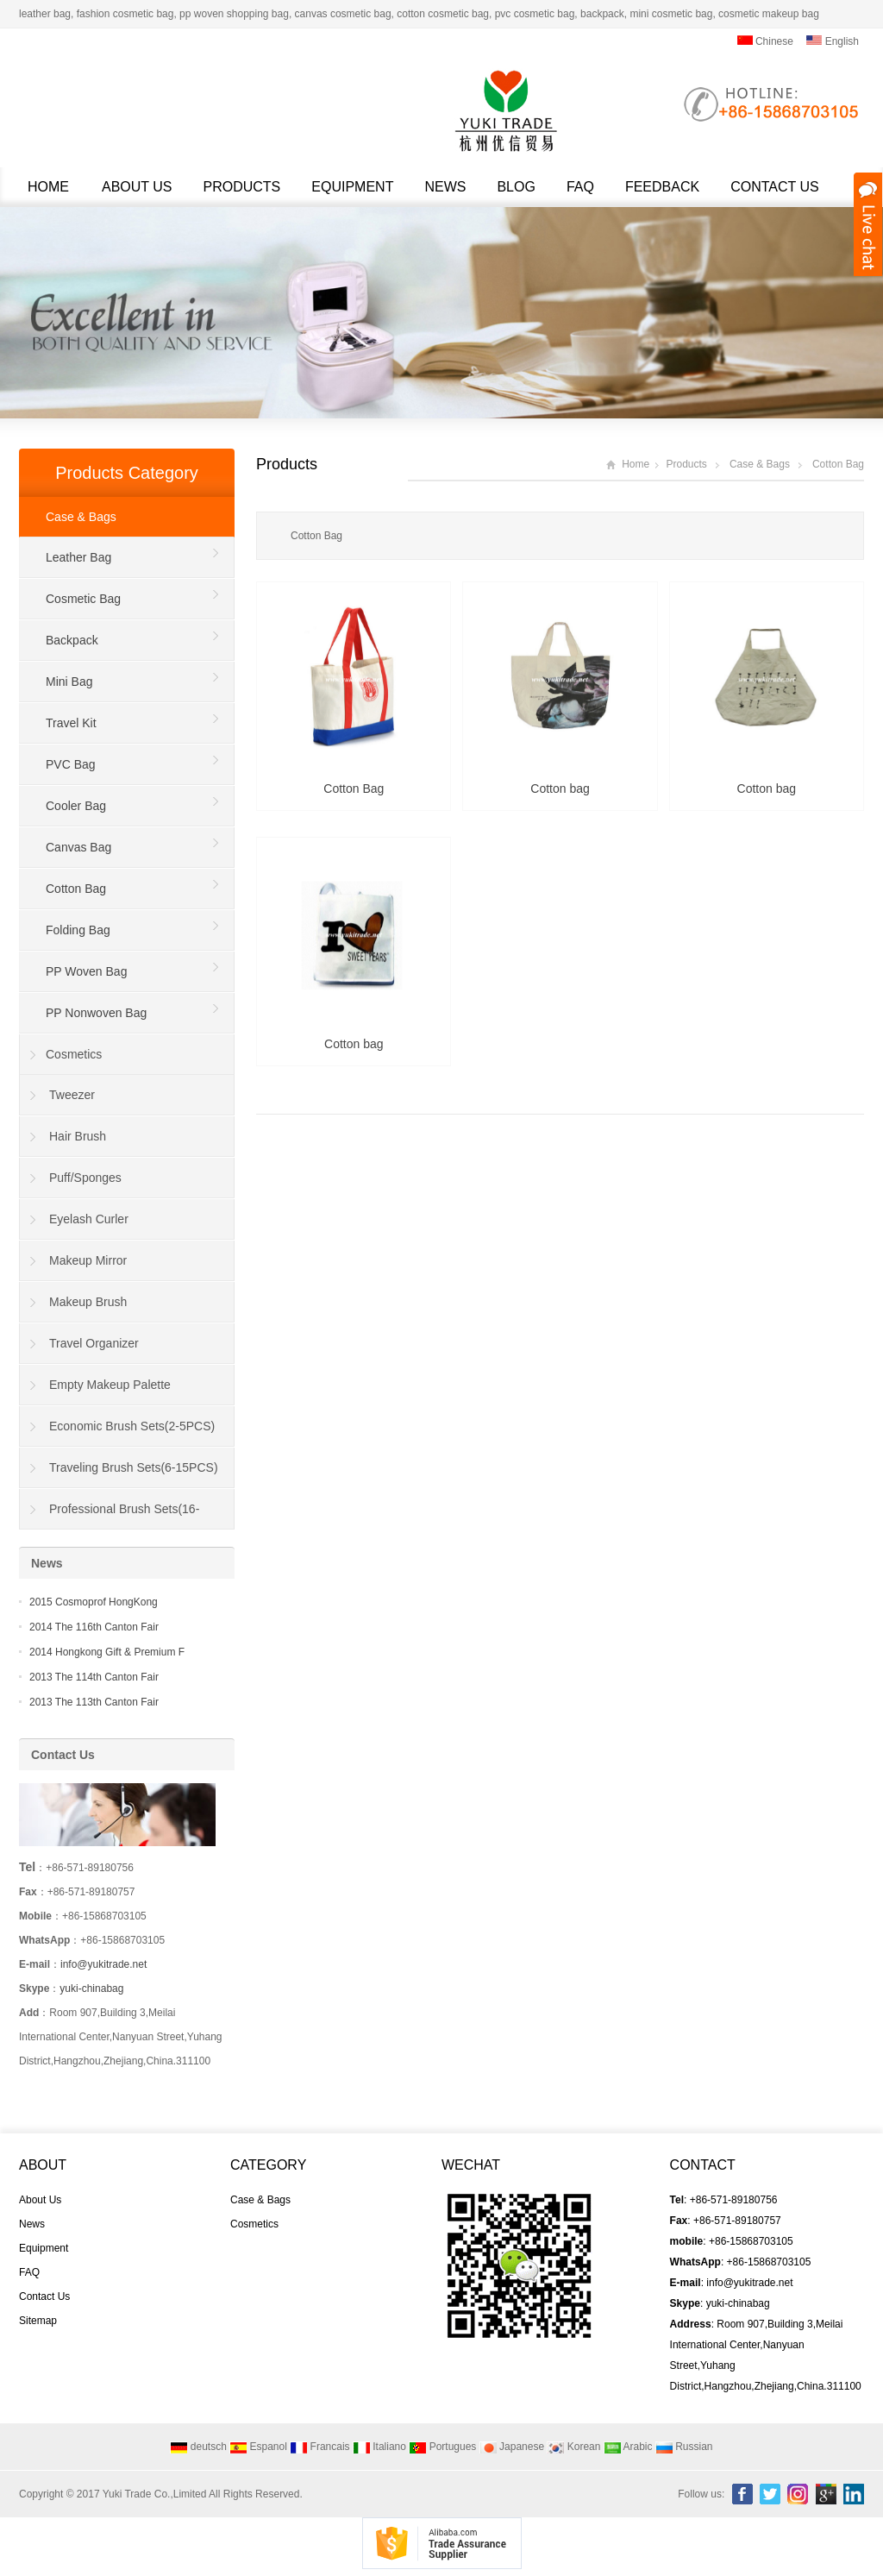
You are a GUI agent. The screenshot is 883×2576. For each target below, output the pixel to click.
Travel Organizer (94, 1343)
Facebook (742, 2494)
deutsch (198, 2447)
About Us (137, 186)
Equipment (352, 186)
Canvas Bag (78, 847)
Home (48, 186)
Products (242, 186)
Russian (684, 2447)
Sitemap (38, 2321)
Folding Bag (78, 930)
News (445, 186)
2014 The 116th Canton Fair (94, 1627)
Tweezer (72, 1095)
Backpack (72, 640)
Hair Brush (77, 1136)
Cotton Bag (838, 464)
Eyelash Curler (88, 1219)
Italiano (379, 2447)
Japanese (511, 2447)
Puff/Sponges (85, 1177)
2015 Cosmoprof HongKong (93, 1602)
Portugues (442, 2447)
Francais (319, 2447)
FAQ (580, 186)
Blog (516, 186)
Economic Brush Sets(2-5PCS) (132, 1426)
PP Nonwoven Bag (96, 1013)
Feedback (662, 186)
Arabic (628, 2447)
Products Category (126, 472)
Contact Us (774, 186)
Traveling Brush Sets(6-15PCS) (133, 1467)
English (832, 41)
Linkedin (853, 2494)
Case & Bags (760, 464)
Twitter (770, 2494)
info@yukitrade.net (103, 1964)
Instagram (797, 2494)
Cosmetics (74, 1054)
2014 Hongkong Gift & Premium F (107, 1652)
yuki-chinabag (91, 1988)
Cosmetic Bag (83, 599)
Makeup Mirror (88, 1260)
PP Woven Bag (86, 971)
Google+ (826, 2494)
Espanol (258, 2447)
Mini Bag (69, 681)
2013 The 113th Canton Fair (94, 1702)
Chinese (765, 41)
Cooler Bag (76, 806)
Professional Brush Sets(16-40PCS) (109, 1516)
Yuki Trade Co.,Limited (155, 2494)
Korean (573, 2447)
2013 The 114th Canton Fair (94, 1677)
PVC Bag (71, 764)
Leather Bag (78, 557)
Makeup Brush (88, 1302)
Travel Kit (71, 723)
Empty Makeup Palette (110, 1385)
